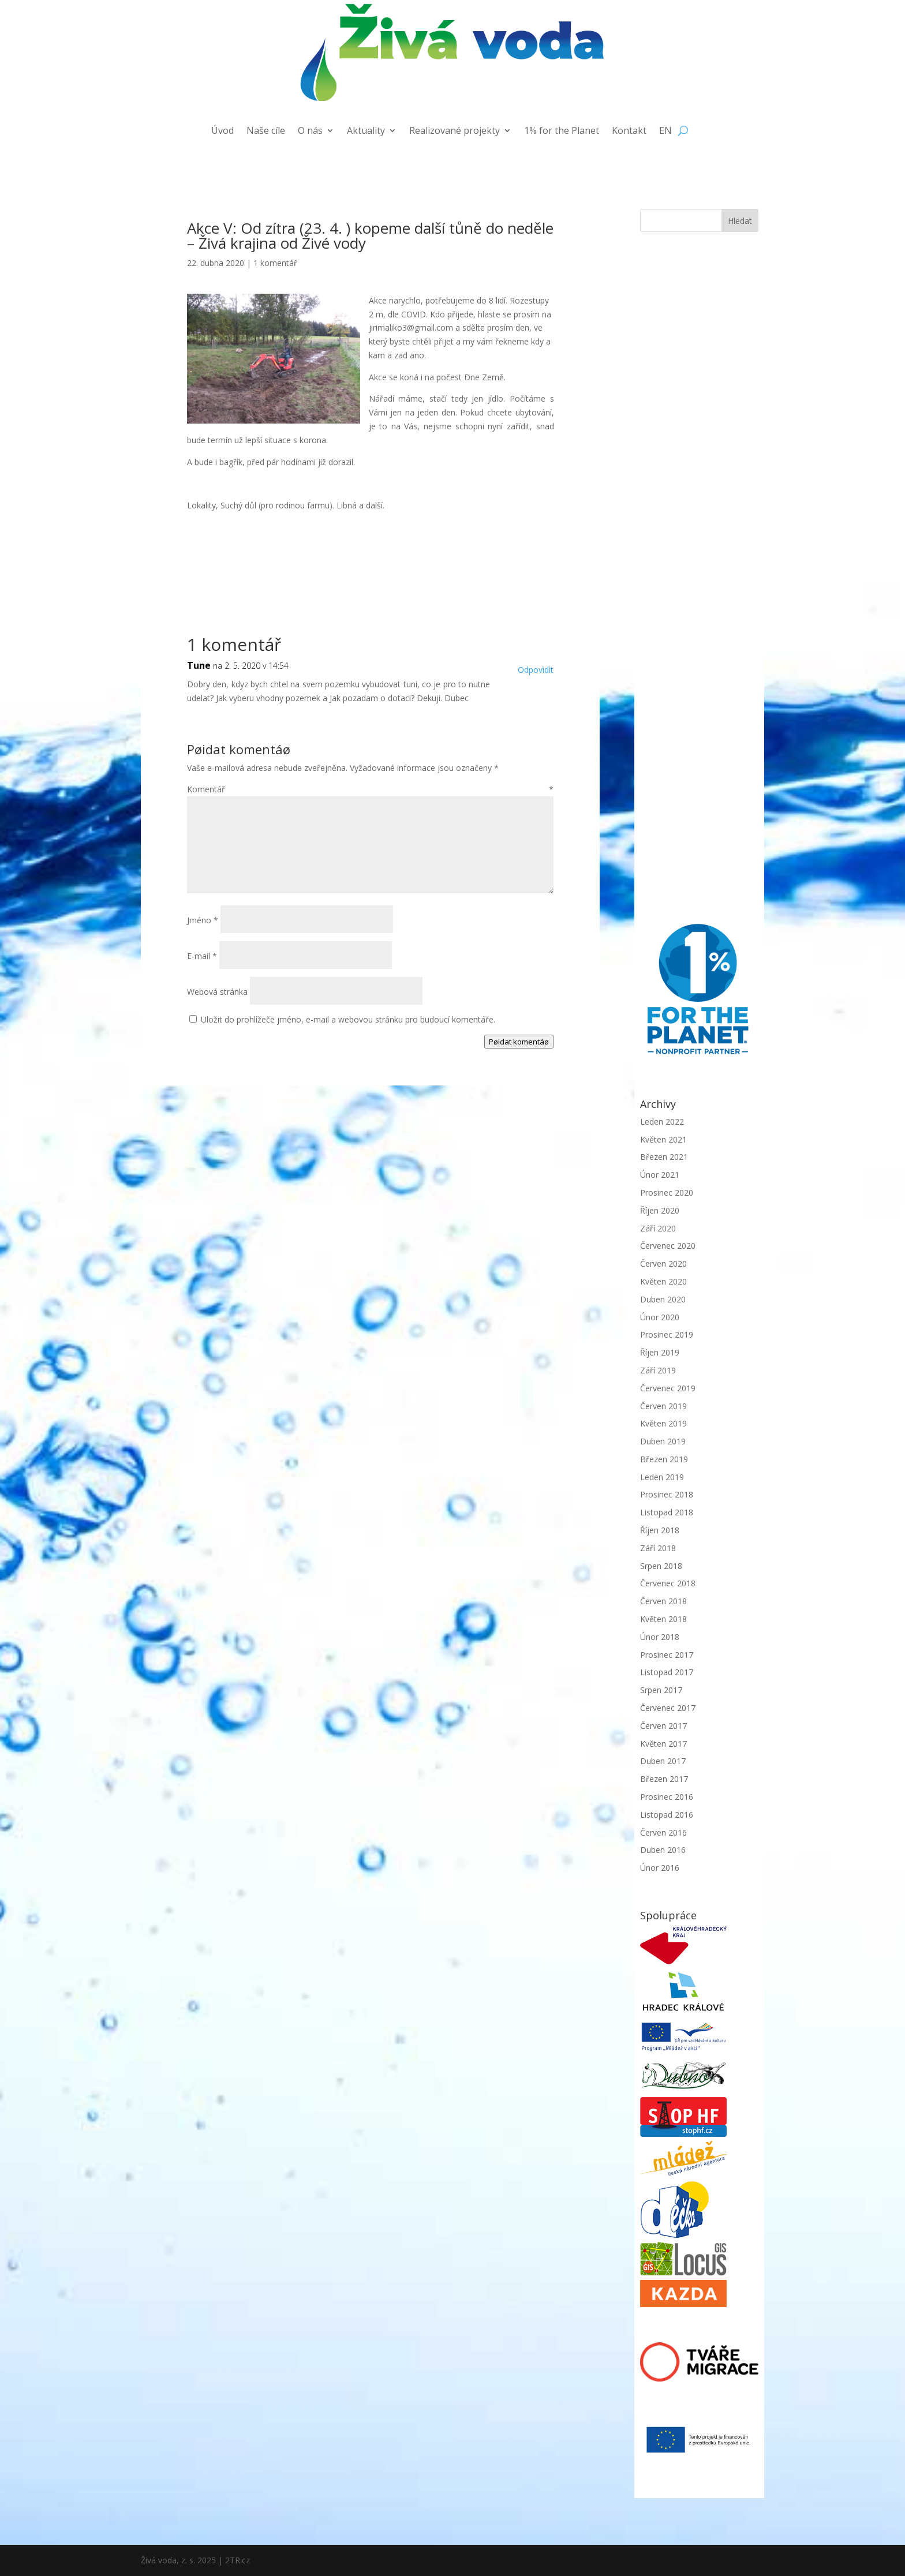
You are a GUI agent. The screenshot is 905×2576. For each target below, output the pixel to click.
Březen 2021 (664, 1156)
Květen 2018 (663, 1618)
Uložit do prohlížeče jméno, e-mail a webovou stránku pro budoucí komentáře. (348, 1019)
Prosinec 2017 (666, 1654)
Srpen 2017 (661, 1689)
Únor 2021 (659, 1174)
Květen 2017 (663, 1743)
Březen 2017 (664, 1778)
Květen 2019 (663, 1423)
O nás (310, 131)
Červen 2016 (663, 1832)
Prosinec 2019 (666, 1334)
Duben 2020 (663, 1299)
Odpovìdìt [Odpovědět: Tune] (536, 669)
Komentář (370, 789)
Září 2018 (658, 1547)
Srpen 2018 (661, 1565)
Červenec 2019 (667, 1388)
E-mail (202, 955)
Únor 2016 (659, 1867)
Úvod (222, 131)
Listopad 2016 (666, 1814)
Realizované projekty (454, 131)
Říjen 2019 (659, 1352)
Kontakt (629, 131)
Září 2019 (658, 1370)
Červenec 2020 (667, 1245)
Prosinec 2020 (666, 1192)
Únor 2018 (659, 1636)
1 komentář (275, 262)
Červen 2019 (663, 1406)
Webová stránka (217, 991)
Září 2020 (658, 1228)
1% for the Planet (561, 131)
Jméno (202, 920)
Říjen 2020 (659, 1210)
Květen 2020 (663, 1281)
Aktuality (366, 131)
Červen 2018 (663, 1601)
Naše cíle (265, 131)
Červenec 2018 (667, 1583)
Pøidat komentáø (519, 1041)
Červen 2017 (663, 1725)
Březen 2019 (664, 1459)
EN (665, 131)
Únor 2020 (659, 1317)
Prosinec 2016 (666, 1796)
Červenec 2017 (667, 1707)
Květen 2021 (663, 1139)
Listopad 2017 (666, 1672)
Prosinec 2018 (666, 1494)
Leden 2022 (662, 1121)
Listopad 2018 (666, 1512)
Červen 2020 (663, 1263)
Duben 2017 (663, 1760)
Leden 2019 (662, 1477)
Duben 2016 (663, 1849)
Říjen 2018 (659, 1530)
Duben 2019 (663, 1441)
